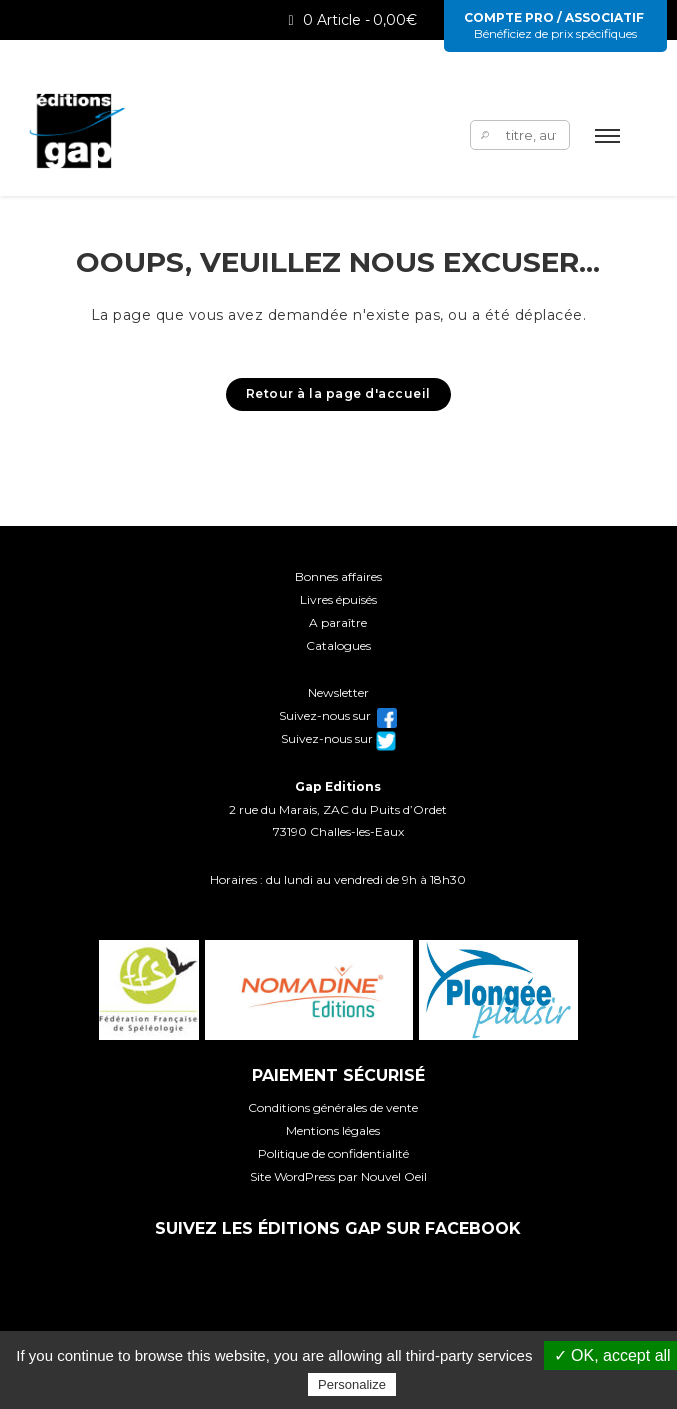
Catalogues (338, 645)
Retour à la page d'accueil (338, 393)
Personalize (352, 1384)
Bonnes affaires (338, 576)
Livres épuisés (338, 599)
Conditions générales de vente (333, 1107)
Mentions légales (333, 1130)
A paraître (338, 622)
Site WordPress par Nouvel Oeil (338, 1176)
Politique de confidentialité (333, 1153)
